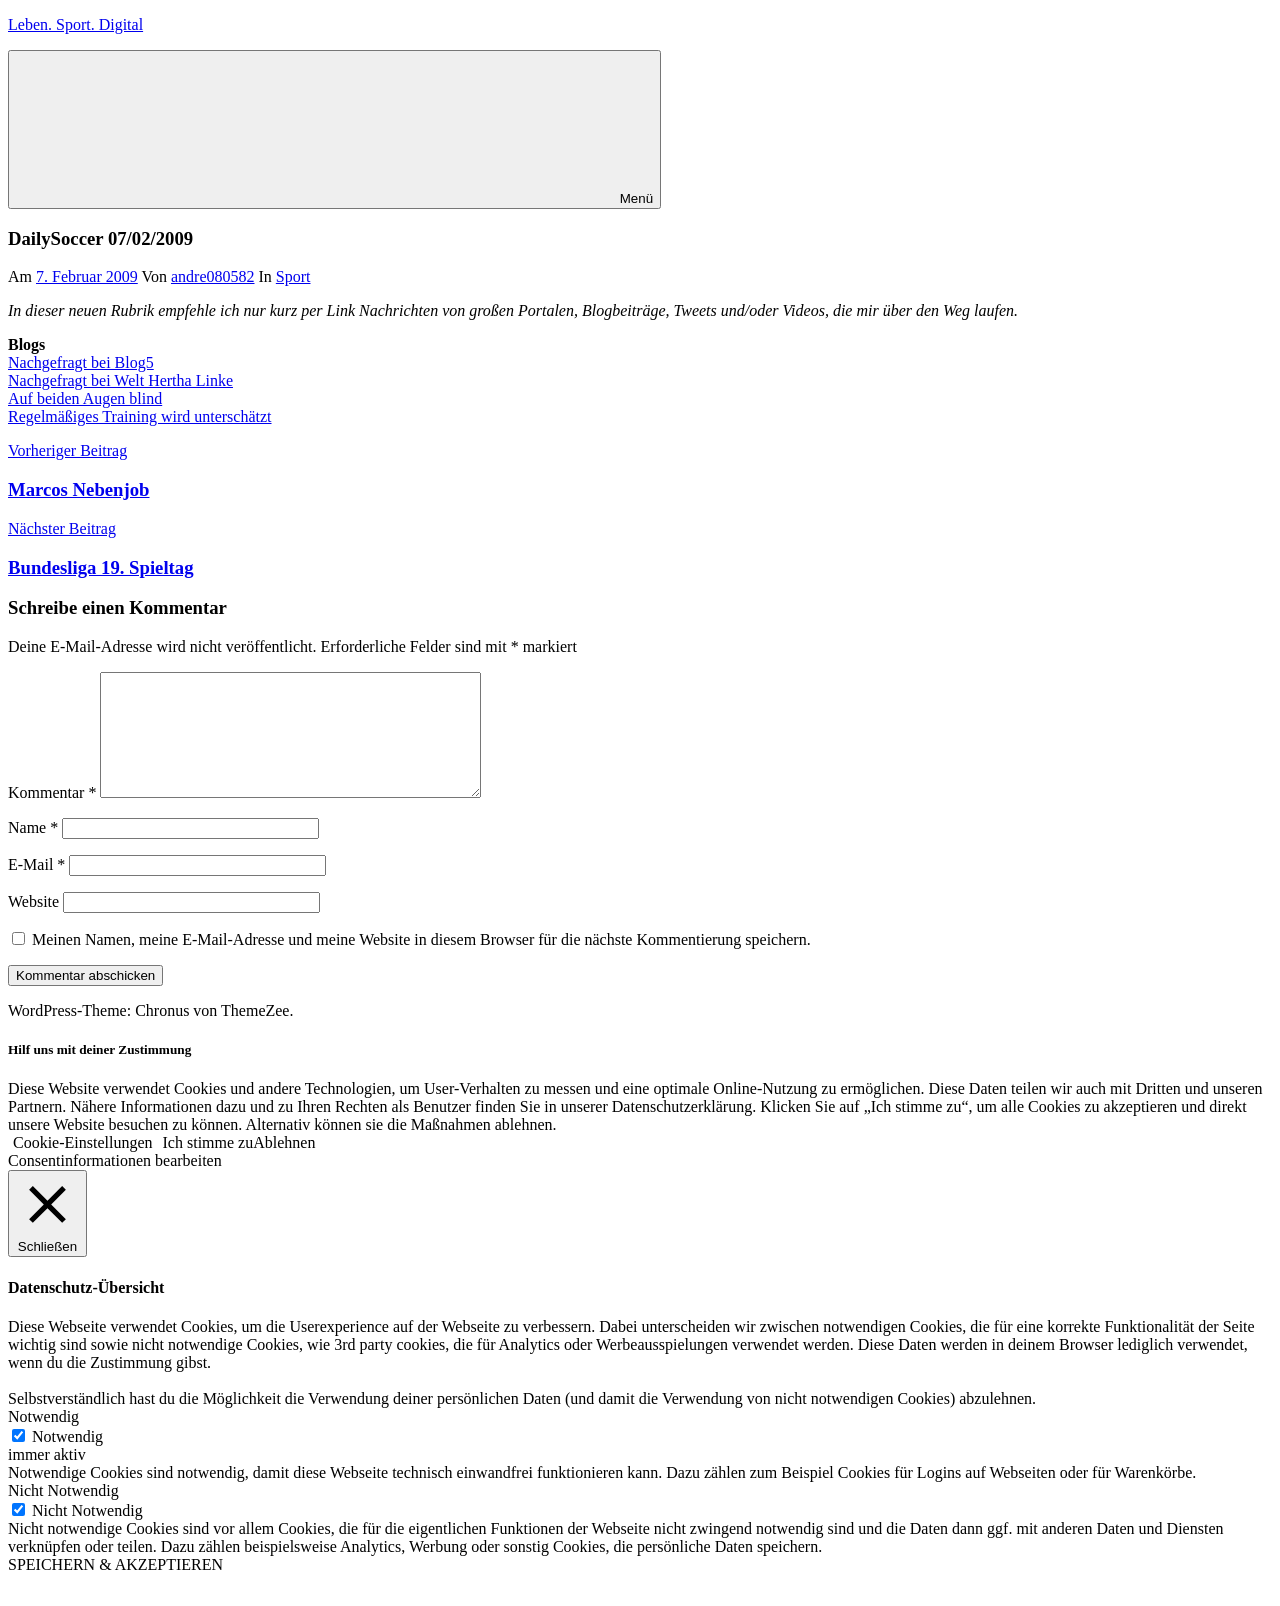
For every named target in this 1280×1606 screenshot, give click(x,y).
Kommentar (52, 816)
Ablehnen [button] (284, 1166)
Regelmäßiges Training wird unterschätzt (140, 416)
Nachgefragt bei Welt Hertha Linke (120, 380)
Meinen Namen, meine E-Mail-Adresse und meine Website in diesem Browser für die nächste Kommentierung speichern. (421, 963)
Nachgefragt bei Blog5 (81, 362)
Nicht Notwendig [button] (63, 1514)
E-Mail (36, 888)
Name (33, 851)
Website (33, 925)
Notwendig (67, 1460)
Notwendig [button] (43, 1440)
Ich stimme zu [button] (208, 1166)
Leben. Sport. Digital (75, 24)
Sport (293, 276)
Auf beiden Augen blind (85, 398)
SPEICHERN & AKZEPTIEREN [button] (115, 1588)
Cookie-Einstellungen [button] (83, 1166)
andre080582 (213, 276)
